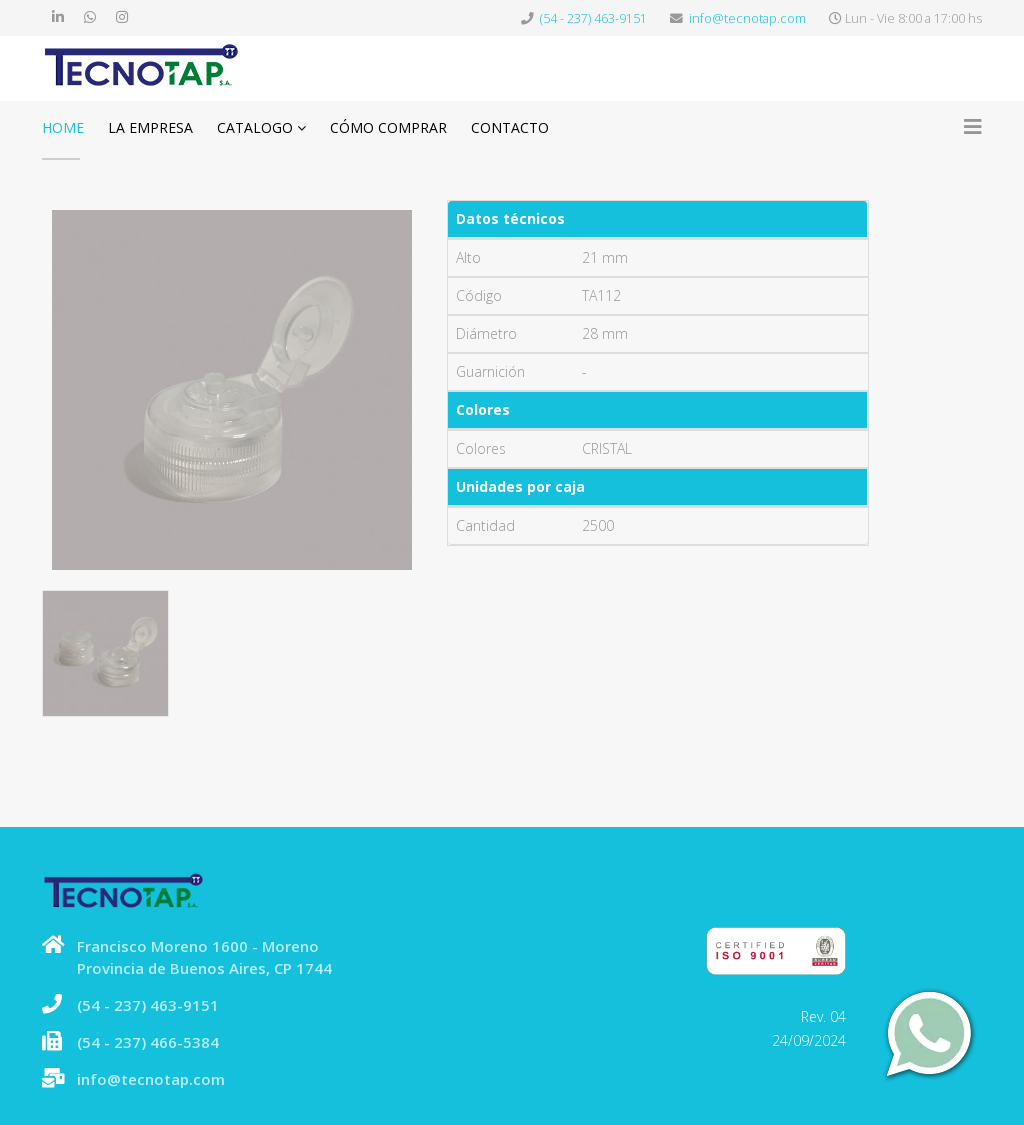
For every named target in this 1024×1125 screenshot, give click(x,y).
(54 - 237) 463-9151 (593, 18)
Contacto (510, 127)
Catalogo (255, 127)
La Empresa (150, 127)
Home (63, 127)
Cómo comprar (388, 127)
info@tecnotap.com (747, 18)
